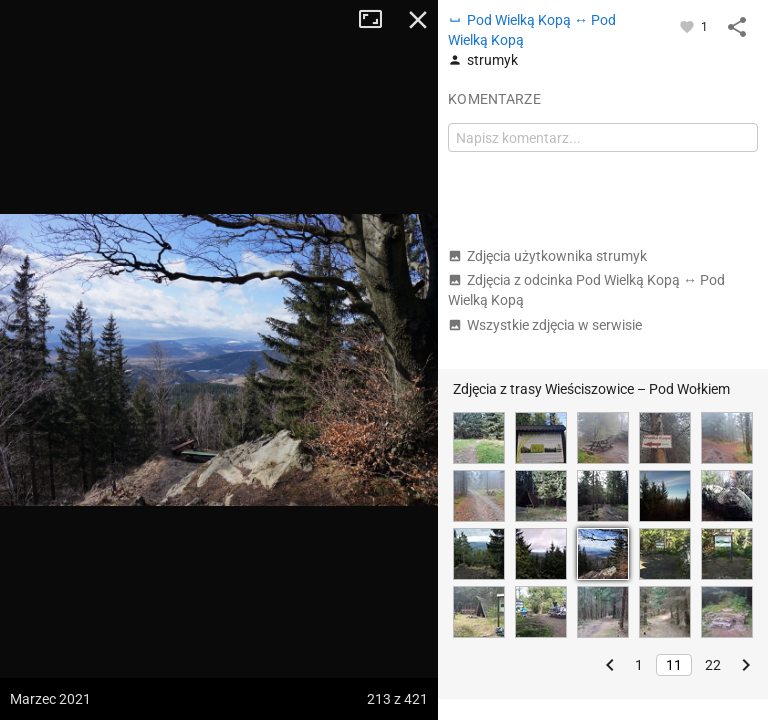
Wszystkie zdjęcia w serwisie (545, 325)
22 (713, 665)
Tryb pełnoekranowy (378, 20)
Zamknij (418, 20)
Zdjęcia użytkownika (547, 256)
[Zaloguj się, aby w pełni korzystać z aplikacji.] (688, 26)
